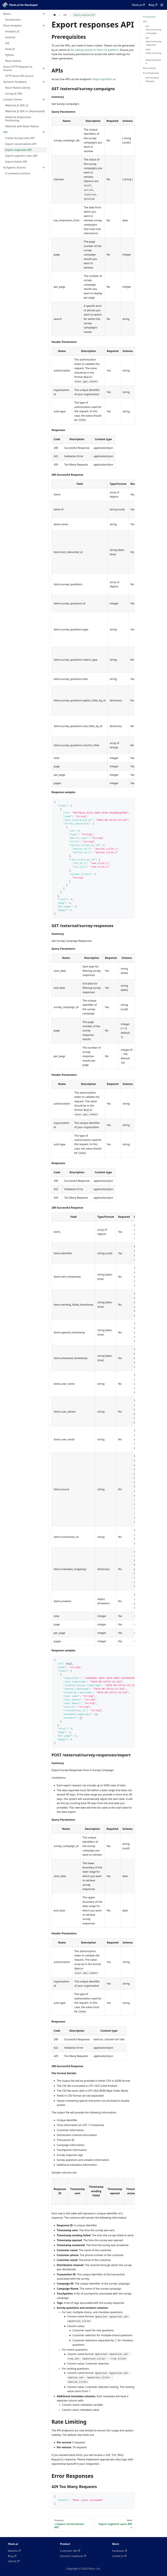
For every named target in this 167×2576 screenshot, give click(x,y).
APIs (145, 21)
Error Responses (151, 72)
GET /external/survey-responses (153, 41)
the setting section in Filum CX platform (94, 50)
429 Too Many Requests (152, 79)
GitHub (13, 2561)
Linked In (119, 2556)
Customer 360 (70, 2551)
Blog (153, 5)
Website (14, 2551)
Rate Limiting (149, 68)
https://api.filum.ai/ (104, 79)
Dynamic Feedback (73, 2556)
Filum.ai (138, 5)
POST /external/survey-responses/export (153, 56)
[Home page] (55, 15)
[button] (24, 13)
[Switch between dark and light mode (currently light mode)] (161, 5)
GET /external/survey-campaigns (153, 30)
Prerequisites (149, 16)
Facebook (119, 2551)
